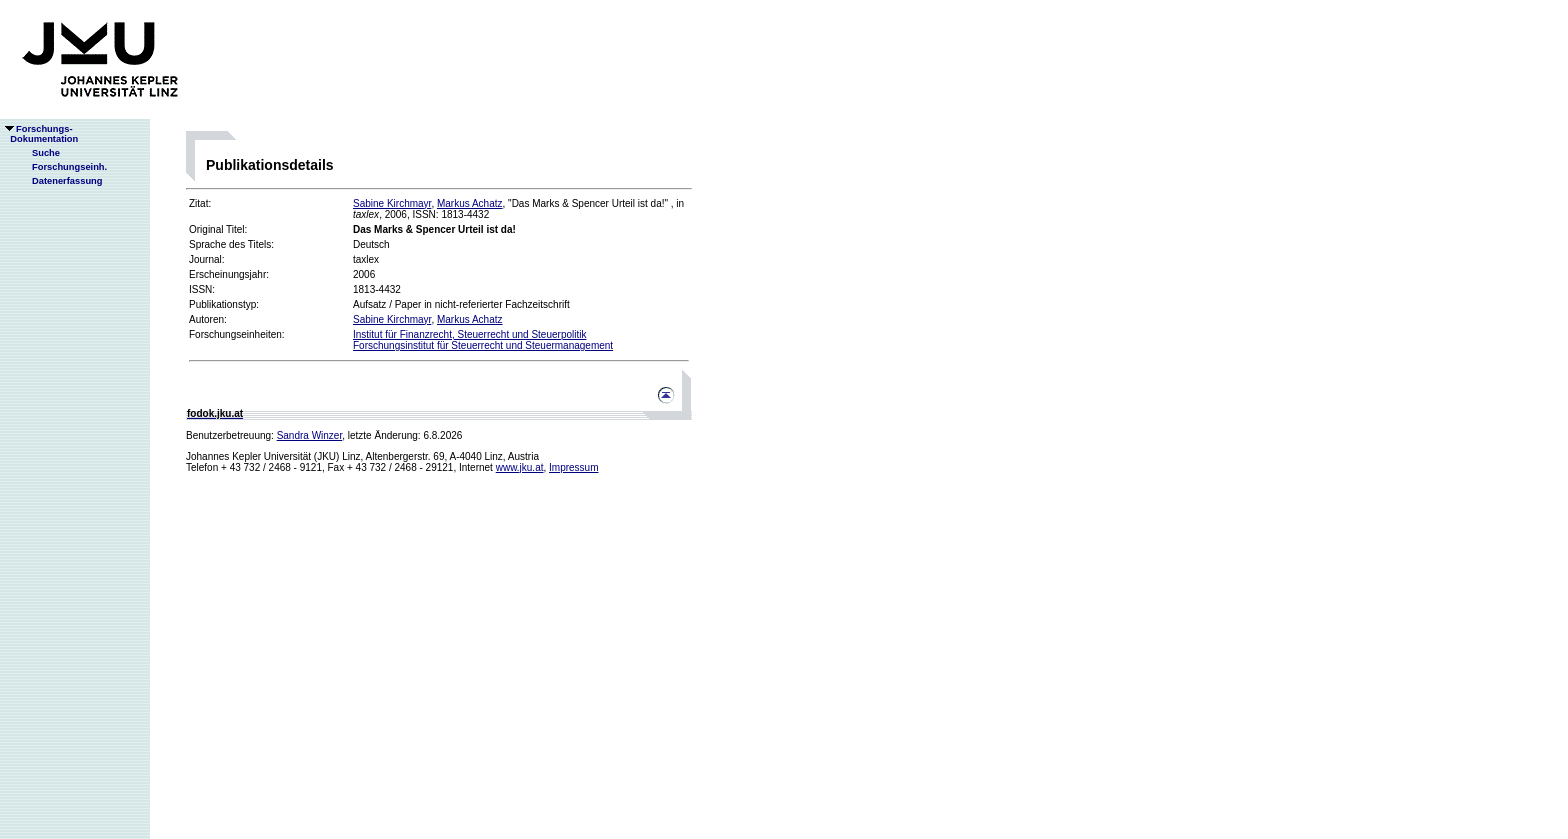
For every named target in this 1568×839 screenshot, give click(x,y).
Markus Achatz (470, 203)
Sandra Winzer (310, 435)
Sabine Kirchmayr (392, 203)
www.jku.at (520, 467)
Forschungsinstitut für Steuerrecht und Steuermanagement (483, 345)
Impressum (573, 467)
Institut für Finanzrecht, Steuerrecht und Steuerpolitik (469, 334)
